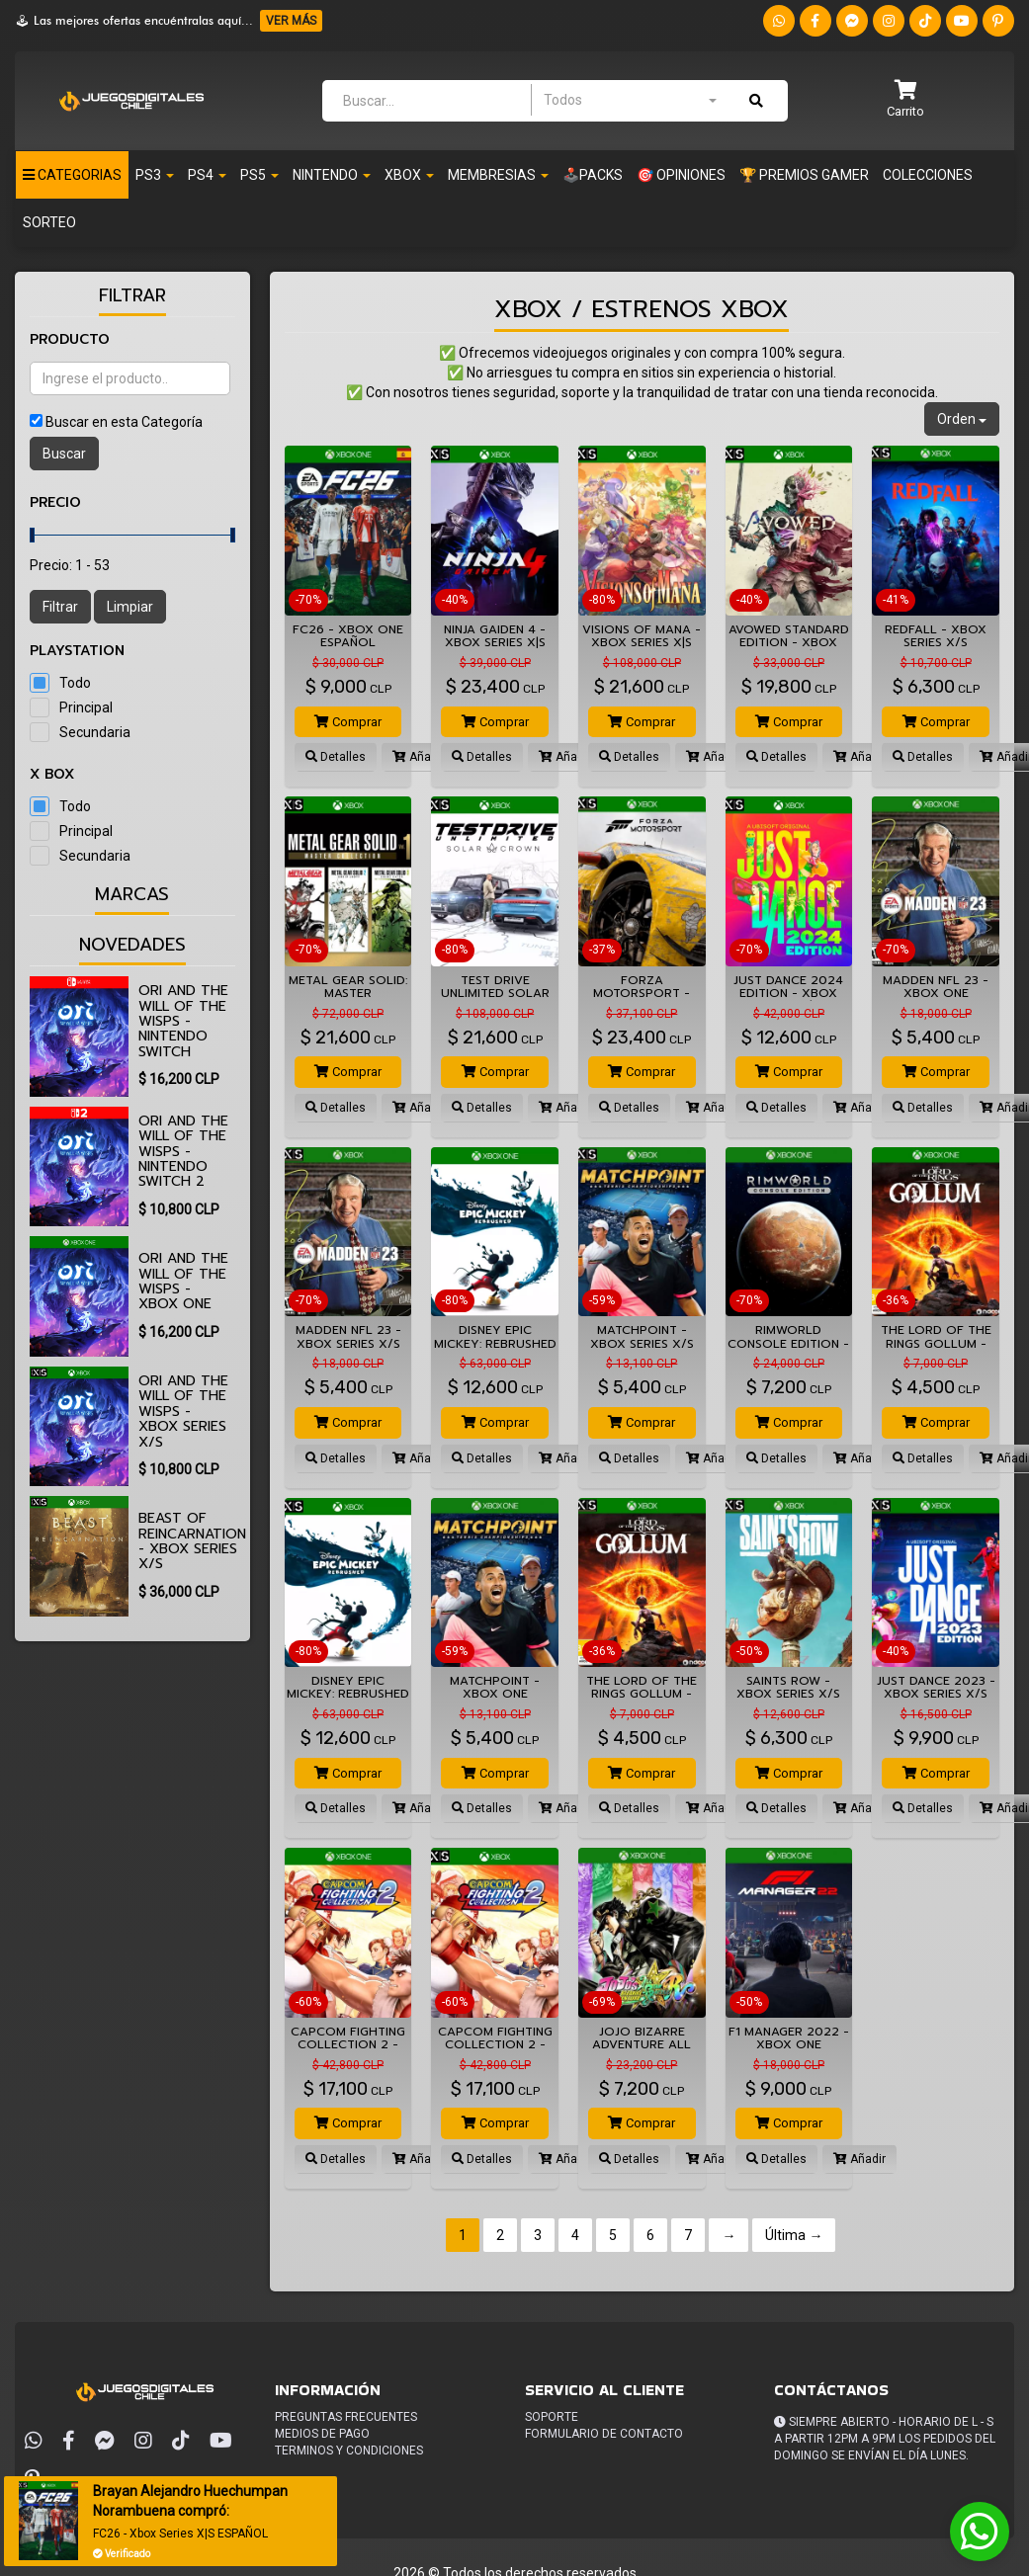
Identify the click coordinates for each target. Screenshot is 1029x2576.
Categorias (72, 175)
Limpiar (130, 607)
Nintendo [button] (332, 175)
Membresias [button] (498, 175)
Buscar (64, 453)
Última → (793, 2235)
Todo (75, 683)
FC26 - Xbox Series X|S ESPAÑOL (181, 2533)
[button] (905, 100)
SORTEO (49, 222)
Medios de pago (322, 2434)
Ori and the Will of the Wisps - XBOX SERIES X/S (183, 1412)
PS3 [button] (154, 175)
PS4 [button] (207, 175)
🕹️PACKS (592, 175)
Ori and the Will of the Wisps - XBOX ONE (183, 1281)
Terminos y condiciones (349, 2450)
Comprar (348, 721)
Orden (961, 419)
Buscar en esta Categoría (124, 422)
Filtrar (60, 607)
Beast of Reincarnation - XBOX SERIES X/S (192, 1541)
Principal (86, 707)
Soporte (551, 2417)
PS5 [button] (259, 175)
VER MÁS (291, 21)
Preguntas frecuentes (346, 2417)
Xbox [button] (409, 175)
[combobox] (630, 100)
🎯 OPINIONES (681, 175)
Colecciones (928, 175)
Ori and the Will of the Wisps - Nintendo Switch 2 (183, 1152)
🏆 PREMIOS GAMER (804, 175)
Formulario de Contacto (604, 2434)
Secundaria (94, 732)
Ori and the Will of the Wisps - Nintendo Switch (183, 1021)
